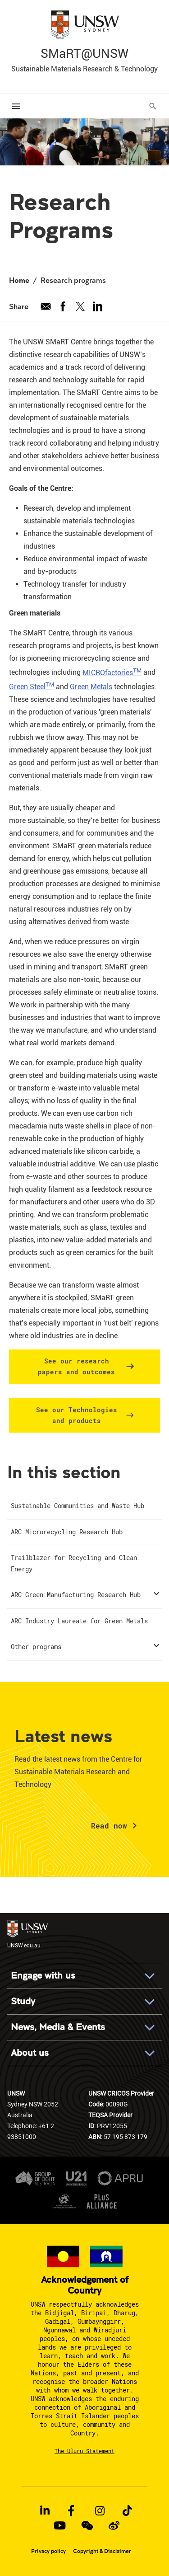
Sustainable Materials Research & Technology (84, 69)
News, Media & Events (58, 2027)
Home (19, 280)
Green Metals (91, 686)
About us (30, 2053)
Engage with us (43, 1975)
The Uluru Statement (84, 2450)
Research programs (73, 280)
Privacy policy (48, 2551)
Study (23, 2001)
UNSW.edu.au (27, 1934)
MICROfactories (112, 672)
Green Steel (31, 686)
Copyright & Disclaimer (102, 2551)
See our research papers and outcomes (76, 1366)
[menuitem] (84, 1506)
